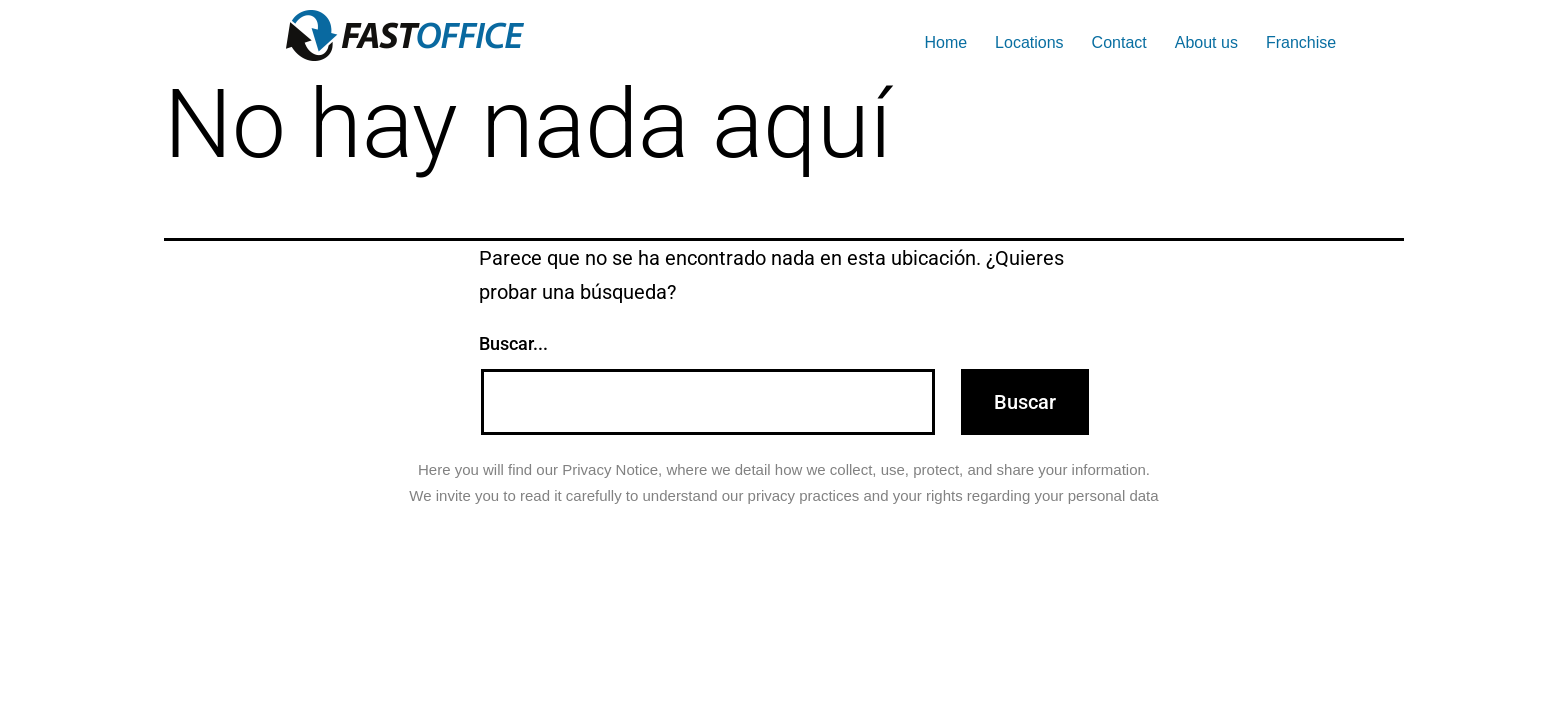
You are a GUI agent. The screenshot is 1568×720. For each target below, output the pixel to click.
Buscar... (513, 343)
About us (1206, 42)
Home (945, 42)
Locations (1029, 42)
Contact (1119, 42)
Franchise (1301, 42)
